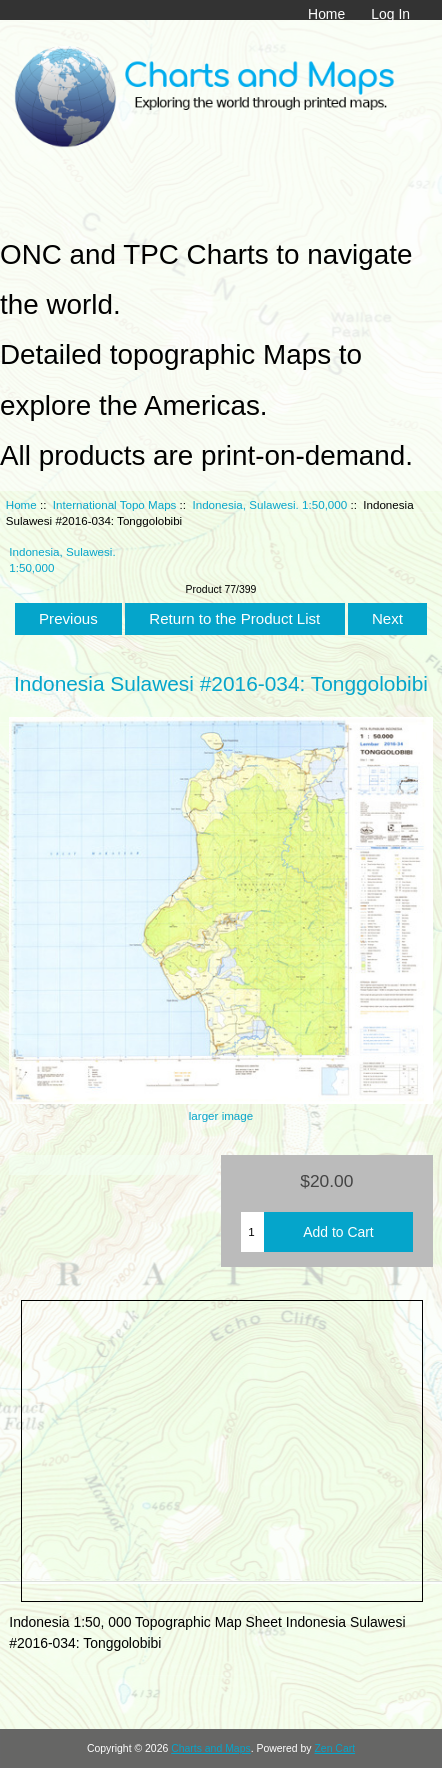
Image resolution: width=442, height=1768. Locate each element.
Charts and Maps (210, 1748)
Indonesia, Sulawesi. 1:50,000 (270, 504)
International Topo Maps (115, 504)
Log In (390, 14)
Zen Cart (334, 1748)
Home (326, 14)
